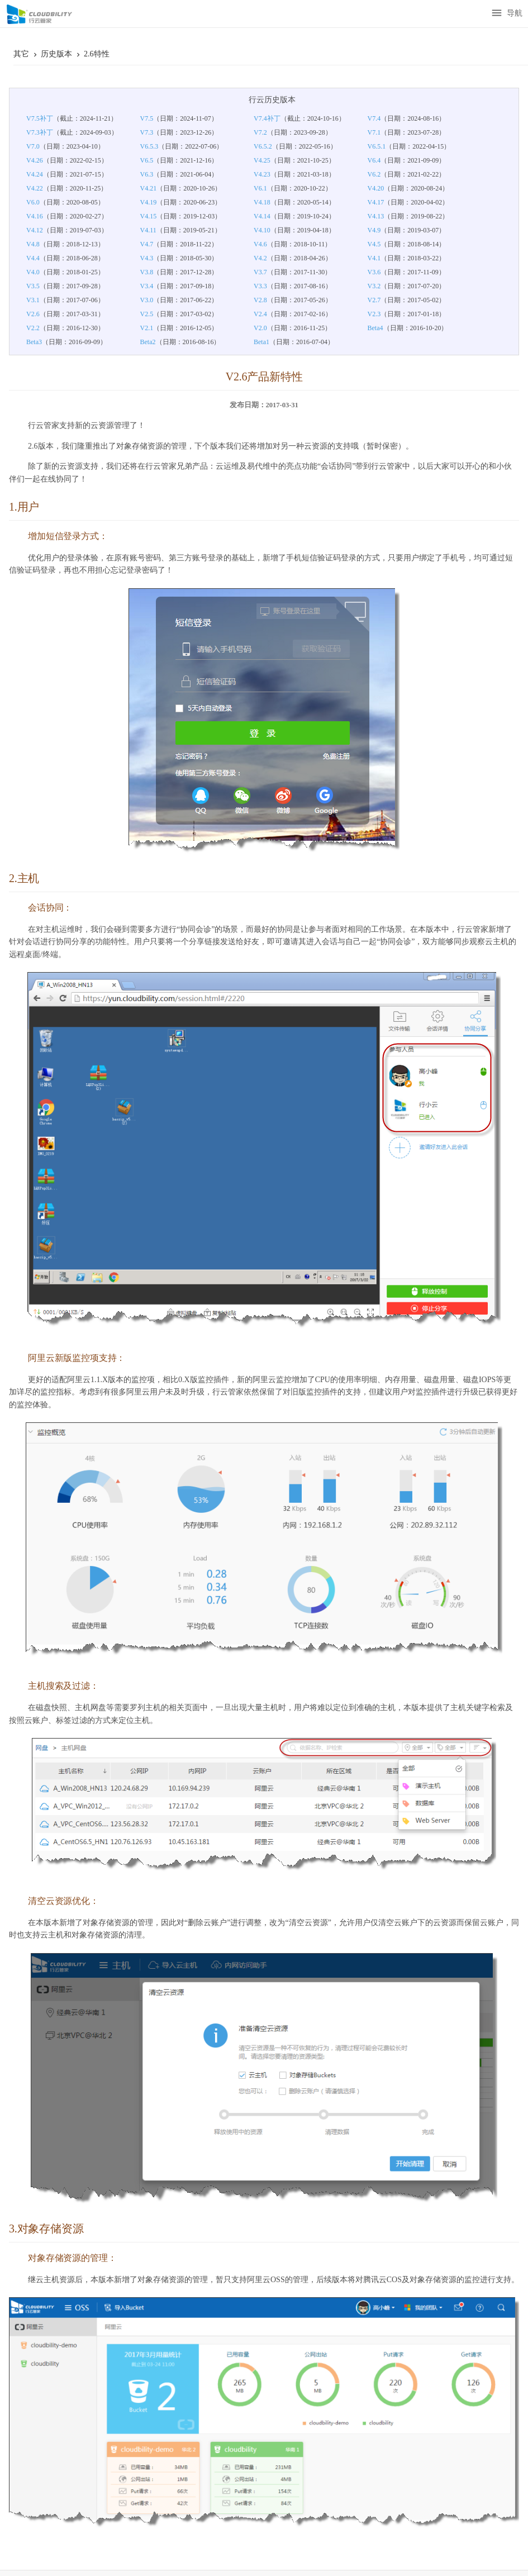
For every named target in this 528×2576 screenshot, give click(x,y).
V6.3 (147, 174)
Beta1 (261, 342)
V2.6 (33, 314)
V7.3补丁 (39, 132)
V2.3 (374, 314)
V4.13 (376, 216)
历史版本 (57, 54)
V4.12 (34, 230)
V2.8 (260, 300)
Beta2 (148, 342)
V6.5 (147, 160)
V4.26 (34, 160)
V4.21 (148, 188)
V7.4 (374, 118)
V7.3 (147, 132)
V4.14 (262, 216)
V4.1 (374, 258)
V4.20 (376, 188)
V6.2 (374, 174)
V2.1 (147, 328)
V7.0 (33, 146)
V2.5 (147, 314)
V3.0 (147, 300)
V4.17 (376, 202)
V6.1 (260, 188)
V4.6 (260, 244)
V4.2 (260, 258)
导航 (506, 13)
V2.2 (33, 328)
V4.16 (34, 216)
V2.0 (260, 328)
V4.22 (34, 188)
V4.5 (374, 244)
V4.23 (262, 174)
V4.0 (33, 272)
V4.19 (148, 202)
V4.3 (147, 258)
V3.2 (374, 286)
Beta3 (34, 342)
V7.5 (147, 118)
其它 (22, 54)
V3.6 (374, 272)
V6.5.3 (149, 146)
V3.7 (260, 272)
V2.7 (374, 300)
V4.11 (148, 230)
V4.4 (33, 258)
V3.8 (147, 272)
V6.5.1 (377, 146)
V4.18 (262, 202)
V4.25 (262, 160)
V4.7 (147, 244)
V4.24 (34, 174)
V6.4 (374, 160)
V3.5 (33, 286)
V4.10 (262, 230)
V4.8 (33, 244)
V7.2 (260, 132)
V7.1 (374, 132)
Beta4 (375, 328)
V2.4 (260, 314)
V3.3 (260, 286)
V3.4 (147, 286)
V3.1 (33, 300)
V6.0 (33, 202)
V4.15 (148, 216)
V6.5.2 (263, 146)
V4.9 (374, 230)
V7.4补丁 (267, 118)
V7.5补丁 (39, 118)
